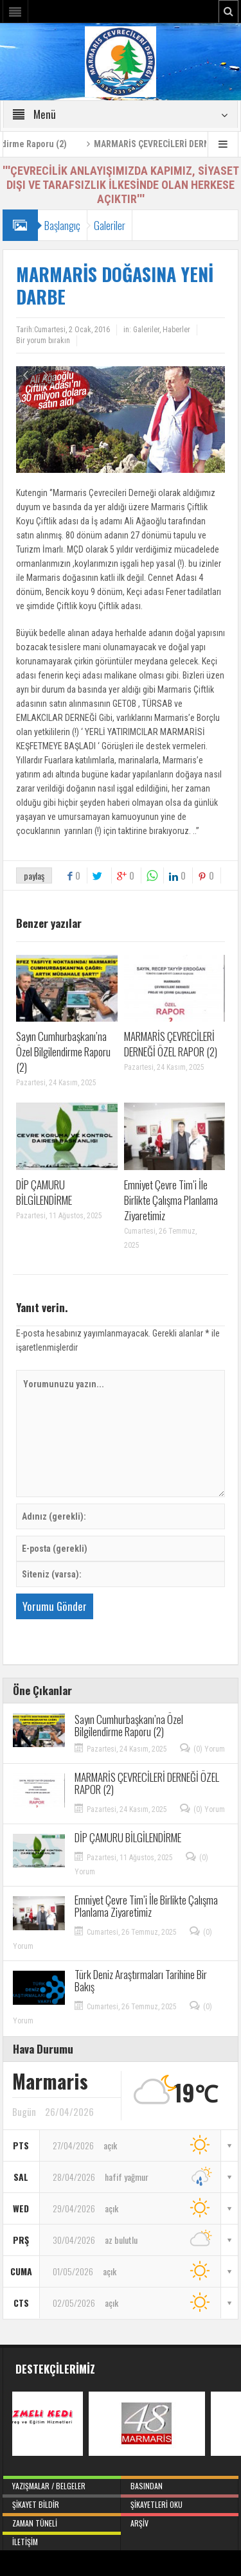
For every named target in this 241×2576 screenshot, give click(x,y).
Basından (180, 2483)
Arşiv (180, 2520)
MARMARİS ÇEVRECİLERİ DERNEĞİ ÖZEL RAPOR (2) (170, 1044)
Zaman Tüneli (62, 2520)
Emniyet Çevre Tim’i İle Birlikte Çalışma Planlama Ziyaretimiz (171, 1200)
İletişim (62, 2539)
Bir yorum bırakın (43, 340)
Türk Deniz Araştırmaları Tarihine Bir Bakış (141, 1980)
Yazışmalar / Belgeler (62, 2483)
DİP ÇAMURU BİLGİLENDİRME (44, 1192)
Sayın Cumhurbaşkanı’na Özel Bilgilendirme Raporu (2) (63, 1051)
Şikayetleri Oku (180, 2502)
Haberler (176, 329)
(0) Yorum (209, 1749)
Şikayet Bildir (62, 2502)
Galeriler (109, 225)
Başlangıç (62, 225)
